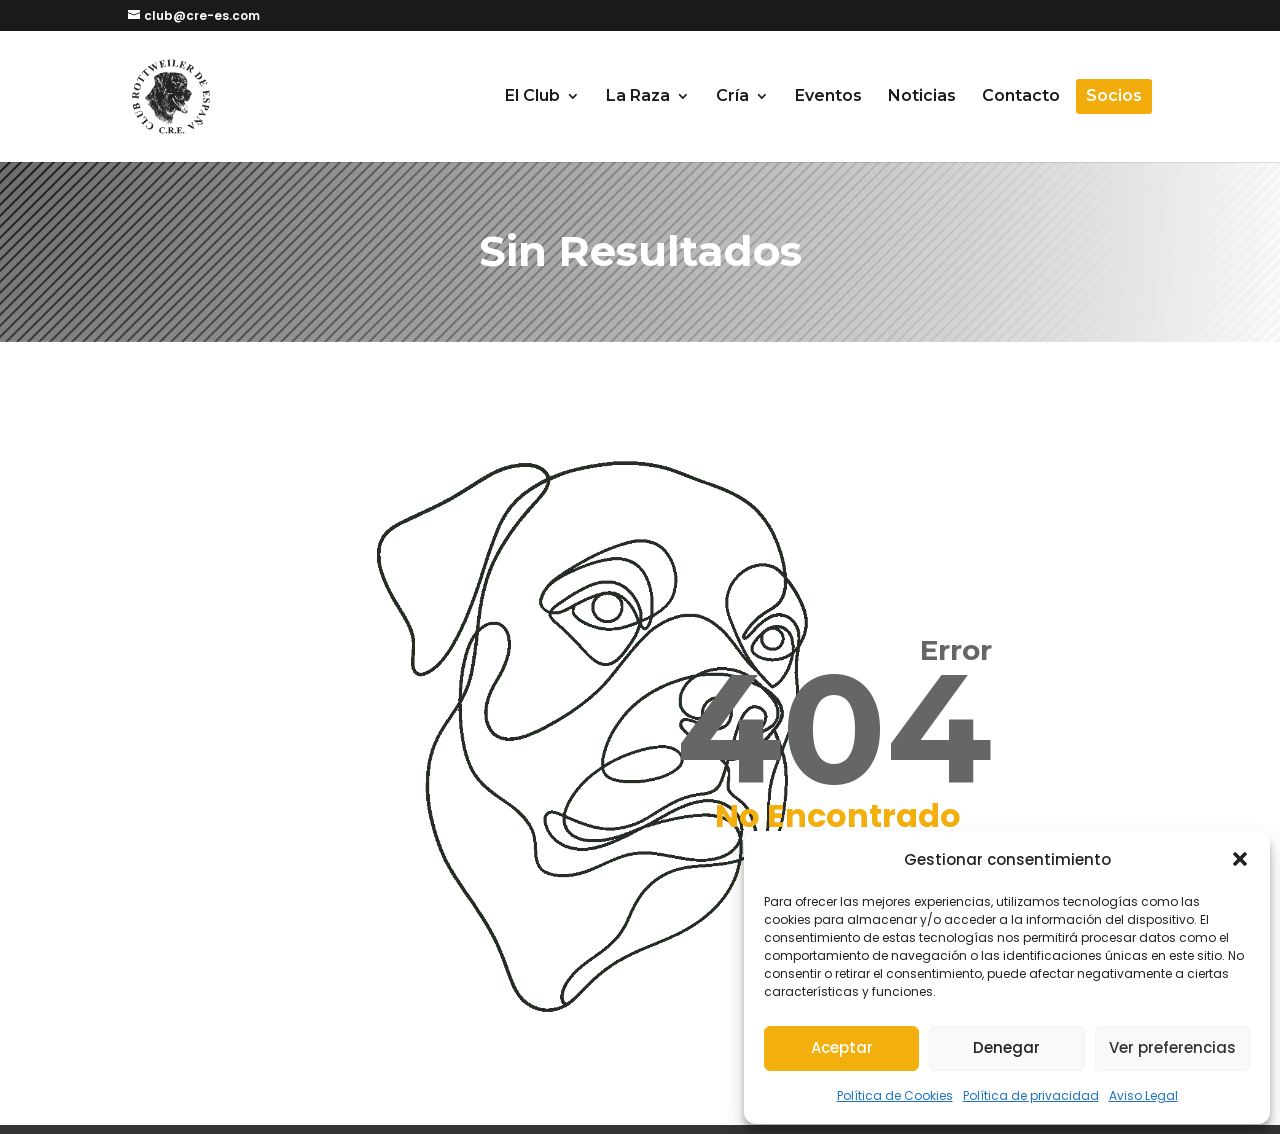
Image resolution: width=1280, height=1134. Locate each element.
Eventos (828, 97)
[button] (1240, 859)
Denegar (1006, 1047)
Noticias (922, 97)
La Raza (638, 97)
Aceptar (842, 1047)
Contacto (1021, 97)
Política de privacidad (1031, 1095)
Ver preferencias (1172, 1047)
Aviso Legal (1143, 1095)
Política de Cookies (895, 1095)
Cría (732, 97)
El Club (532, 97)
